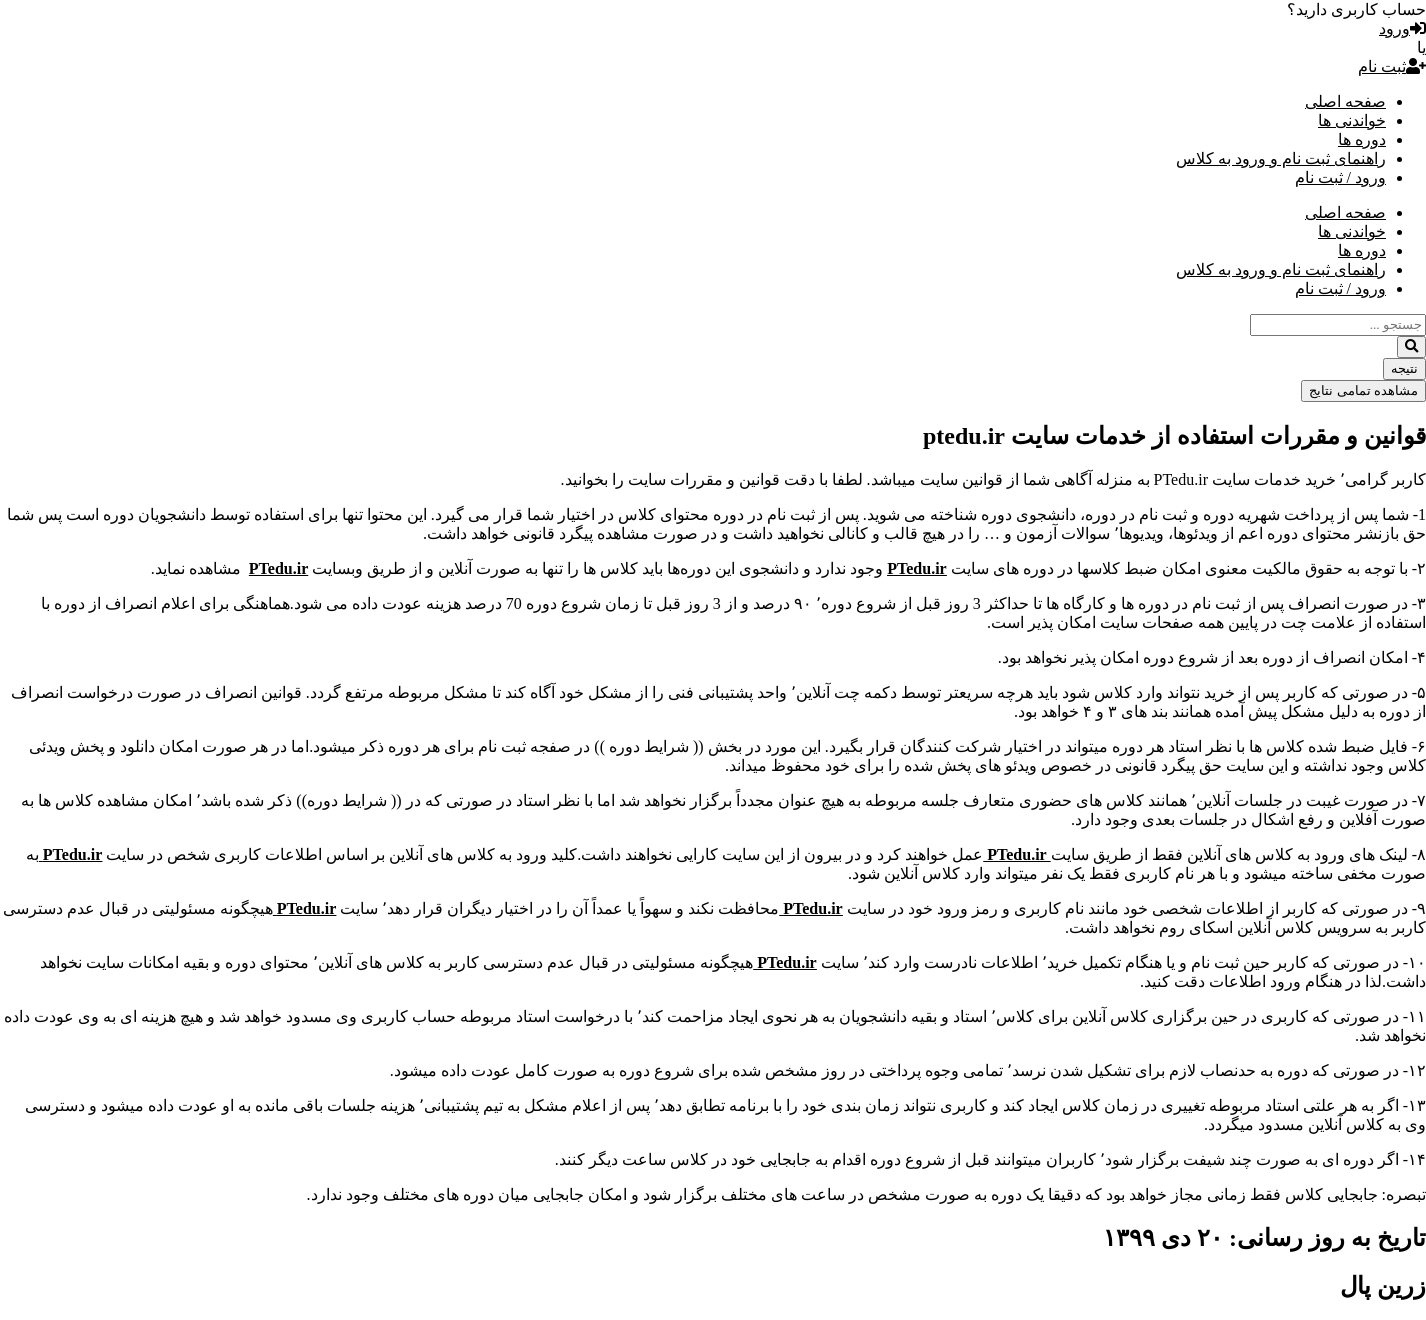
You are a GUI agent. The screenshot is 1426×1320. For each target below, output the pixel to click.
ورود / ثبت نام (1340, 177)
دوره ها (1362, 139)
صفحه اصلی (1345, 101)
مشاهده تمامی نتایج (1363, 390)
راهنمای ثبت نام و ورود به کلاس (1281, 158)
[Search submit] (1411, 347)
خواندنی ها (1352, 120)
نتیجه (1404, 368)
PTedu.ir (1016, 854)
